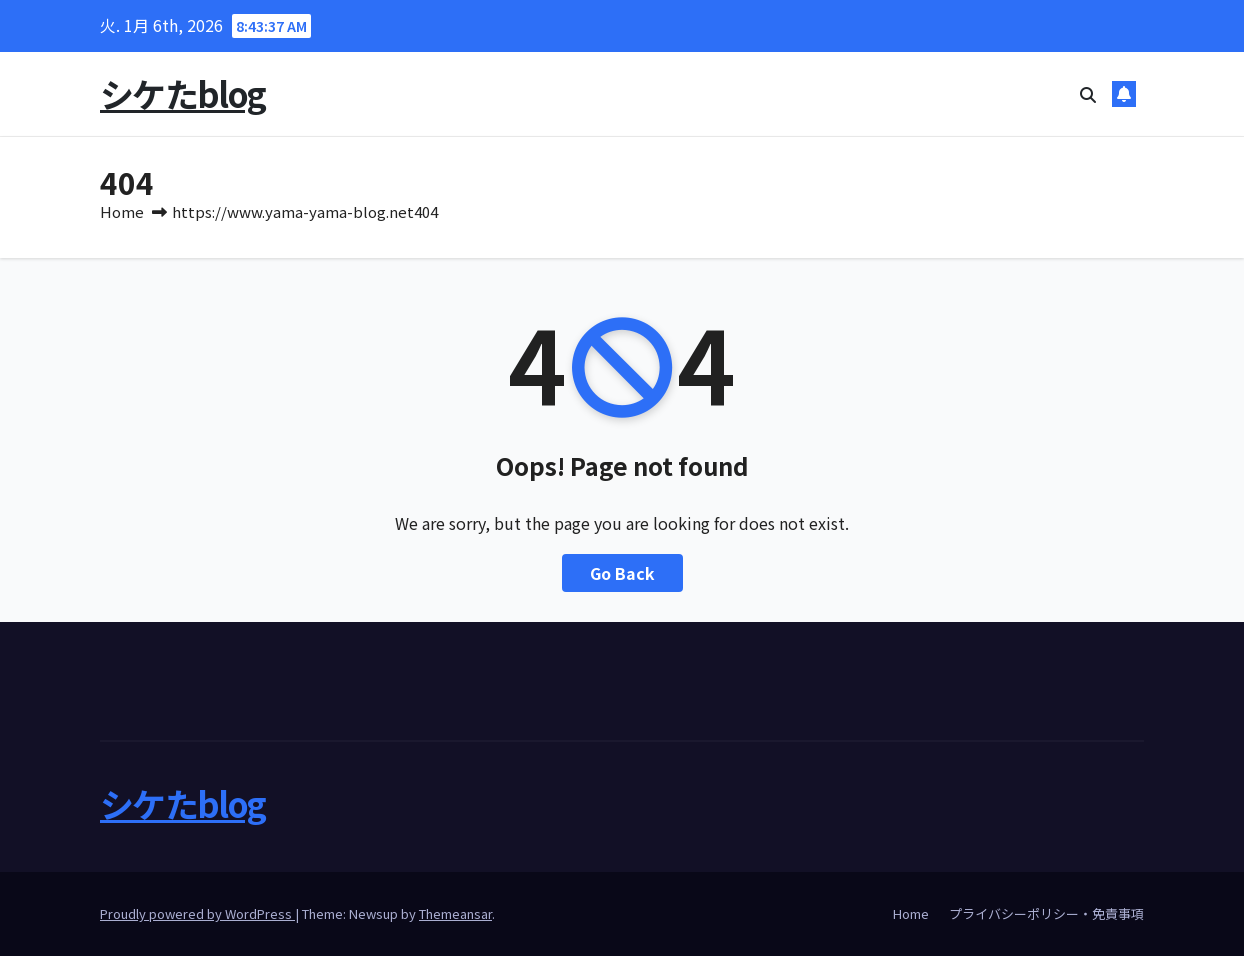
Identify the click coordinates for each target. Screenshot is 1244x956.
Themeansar (455, 913)
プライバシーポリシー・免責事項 (1046, 913)
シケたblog (182, 93)
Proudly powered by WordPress (197, 913)
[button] (1088, 94)
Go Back (622, 573)
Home (122, 211)
